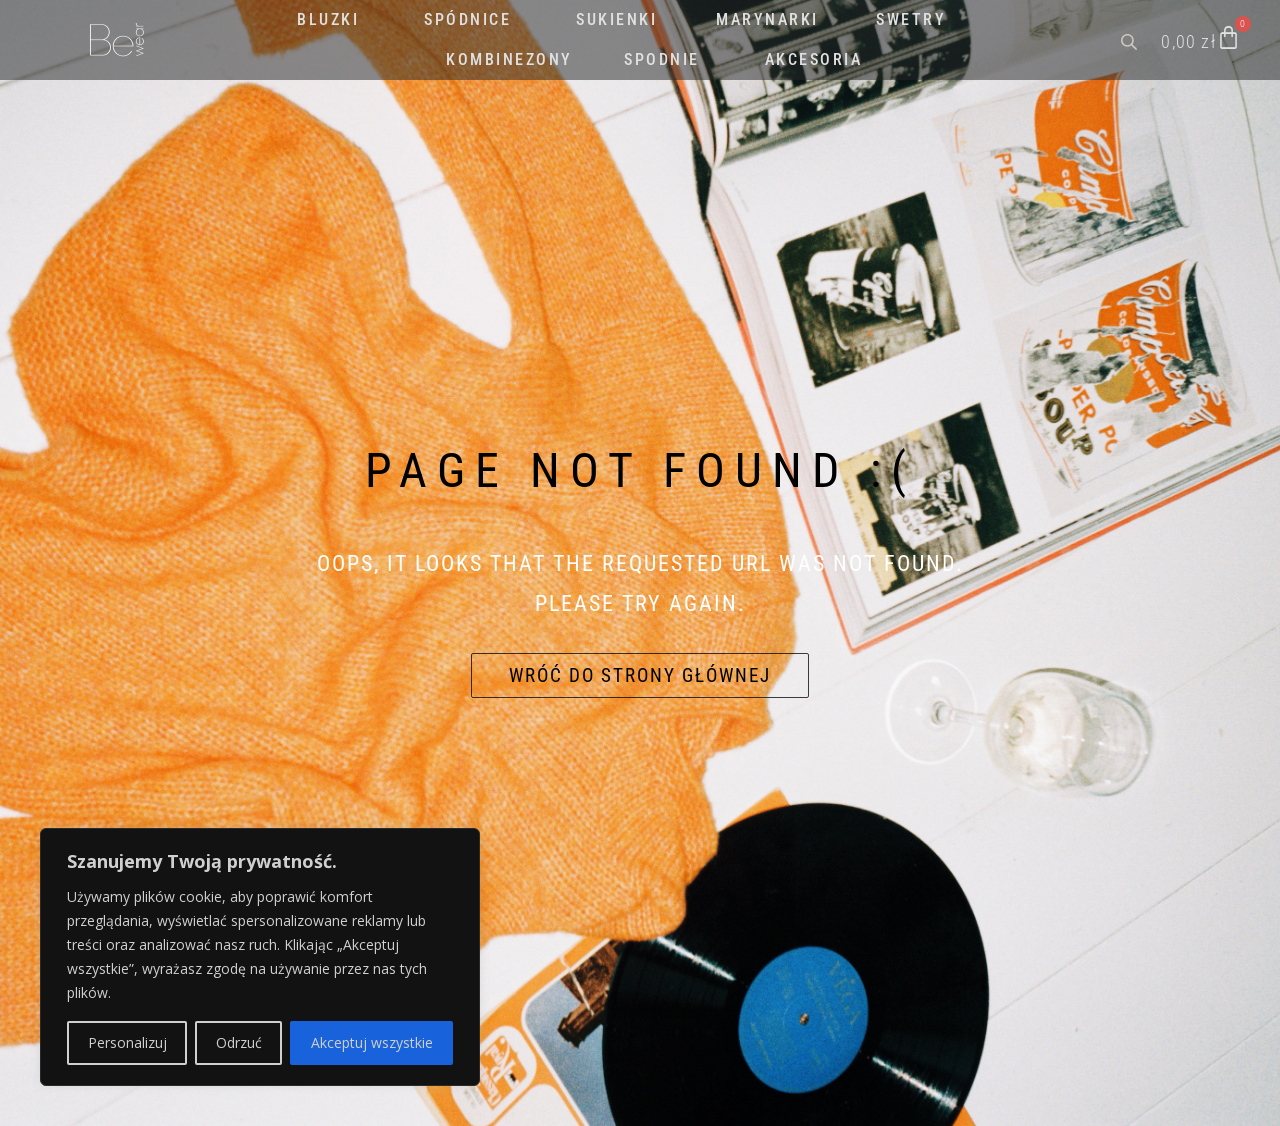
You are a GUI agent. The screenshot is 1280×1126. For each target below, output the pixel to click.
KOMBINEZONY (509, 59)
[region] (260, 957)
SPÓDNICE (467, 19)
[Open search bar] (1131, 40)
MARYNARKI (767, 19)
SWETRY (911, 19)
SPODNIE (662, 59)
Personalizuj (127, 1042)
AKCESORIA (814, 59)
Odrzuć (239, 1042)
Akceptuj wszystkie (372, 1042)
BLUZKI (328, 19)
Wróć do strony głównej (640, 675)
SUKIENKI (616, 19)
